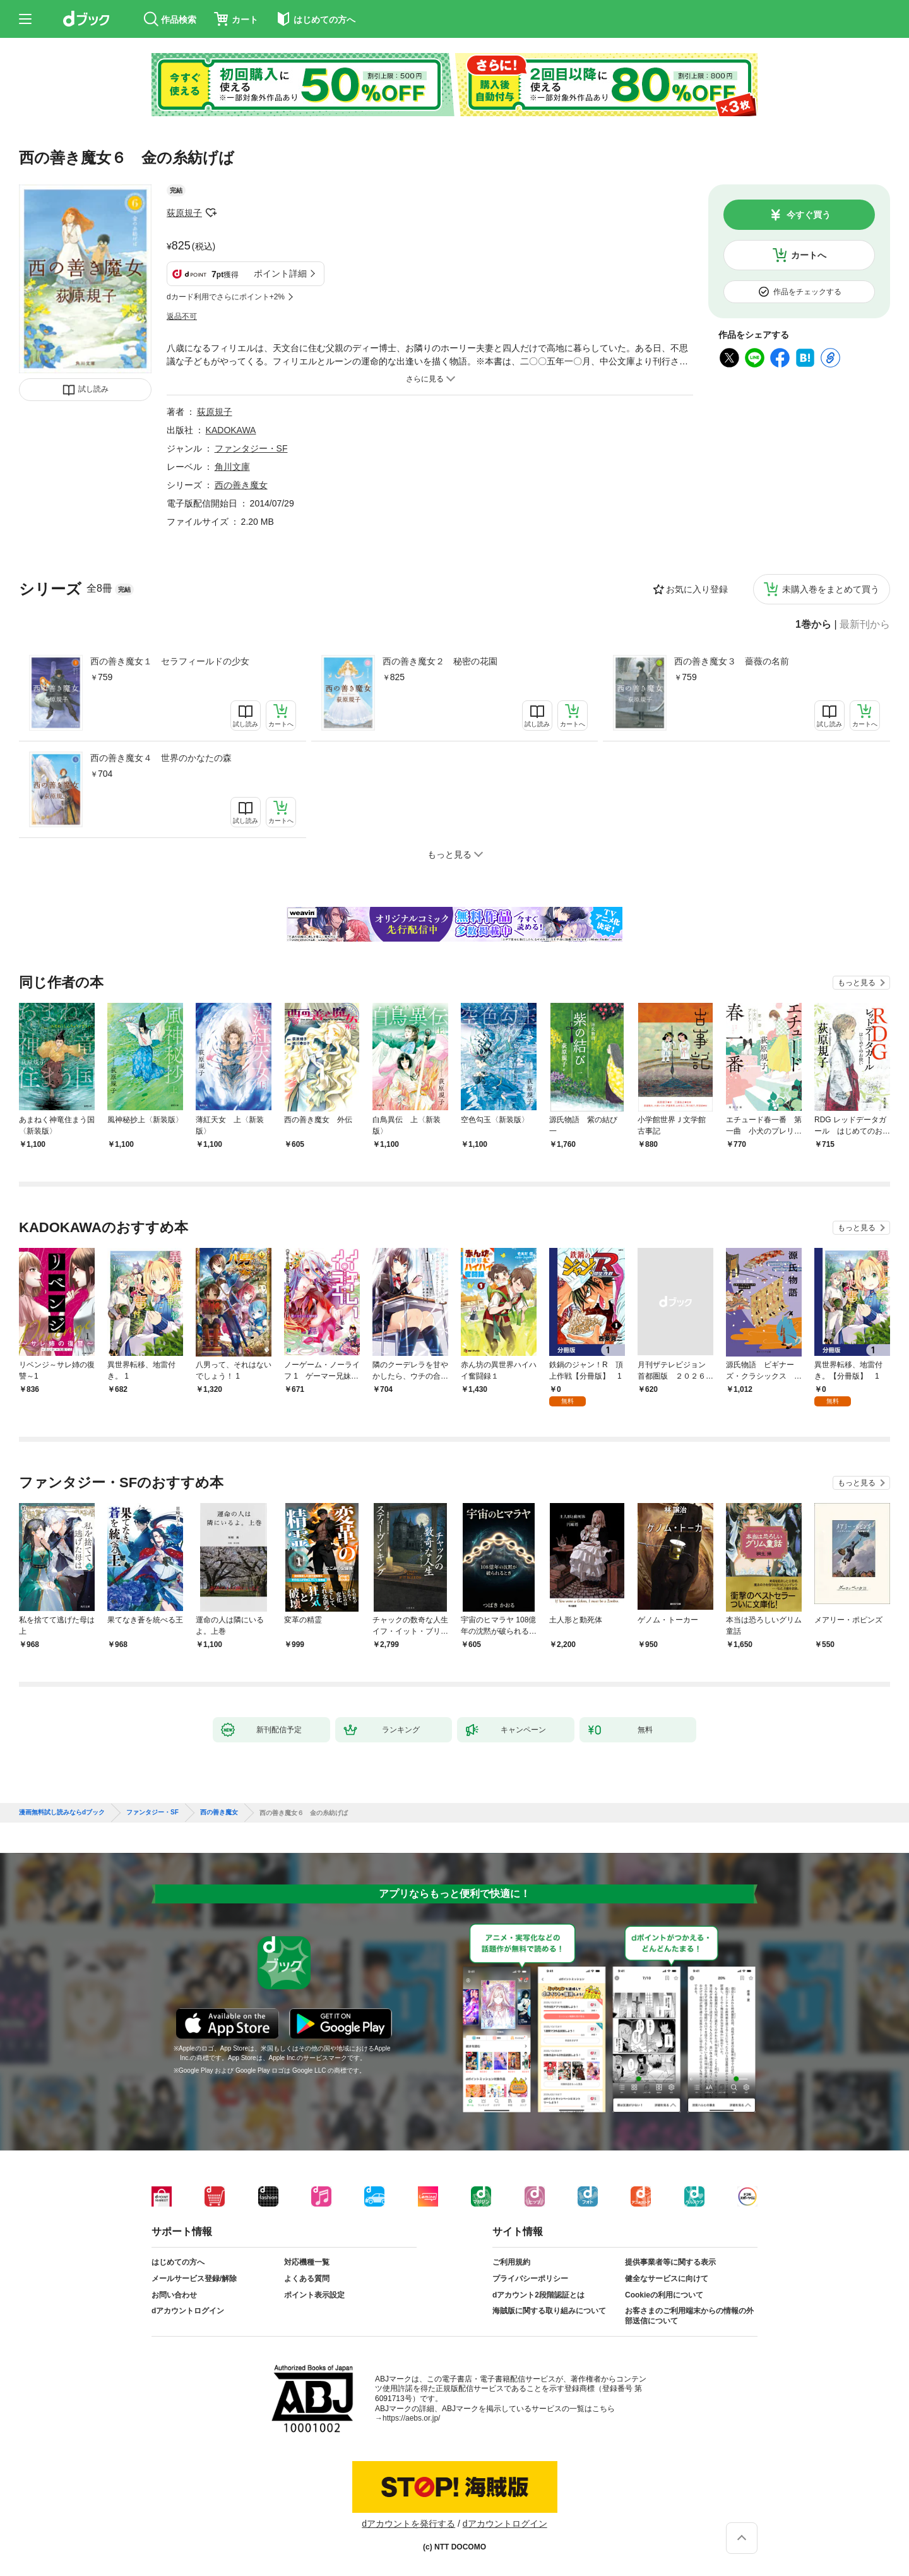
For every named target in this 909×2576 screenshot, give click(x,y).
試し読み (93, 389)
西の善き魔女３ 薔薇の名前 (731, 661)
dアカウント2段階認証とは (538, 2295)
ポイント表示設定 (314, 2295)
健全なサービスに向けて (666, 2278)
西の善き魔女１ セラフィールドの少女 (169, 661)
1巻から (813, 625)
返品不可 (182, 316)
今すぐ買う (809, 215)
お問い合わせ (174, 2295)
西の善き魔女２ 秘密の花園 (440, 661)
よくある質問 (307, 2278)
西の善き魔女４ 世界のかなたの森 (161, 758)
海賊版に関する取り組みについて (549, 2310)
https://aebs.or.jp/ (411, 2418)
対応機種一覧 (307, 2262)
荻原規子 (184, 213)
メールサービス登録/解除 (194, 2278)
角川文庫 (232, 467)
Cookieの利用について (664, 2295)
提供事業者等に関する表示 (670, 2262)
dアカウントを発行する (408, 2524)
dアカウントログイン (188, 2310)
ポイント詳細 (280, 273)
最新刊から (865, 625)
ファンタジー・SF (251, 448)
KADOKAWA (231, 430)
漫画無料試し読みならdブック (62, 1812)
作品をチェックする (807, 291)
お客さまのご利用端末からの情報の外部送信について (689, 2315)
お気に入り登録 (697, 589)
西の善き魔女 (241, 485)
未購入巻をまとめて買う (830, 589)
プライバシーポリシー (530, 2278)
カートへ (808, 255)
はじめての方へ (178, 2262)
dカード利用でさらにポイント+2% (226, 296)
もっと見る (857, 982)
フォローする (211, 213)
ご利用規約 (511, 2262)
